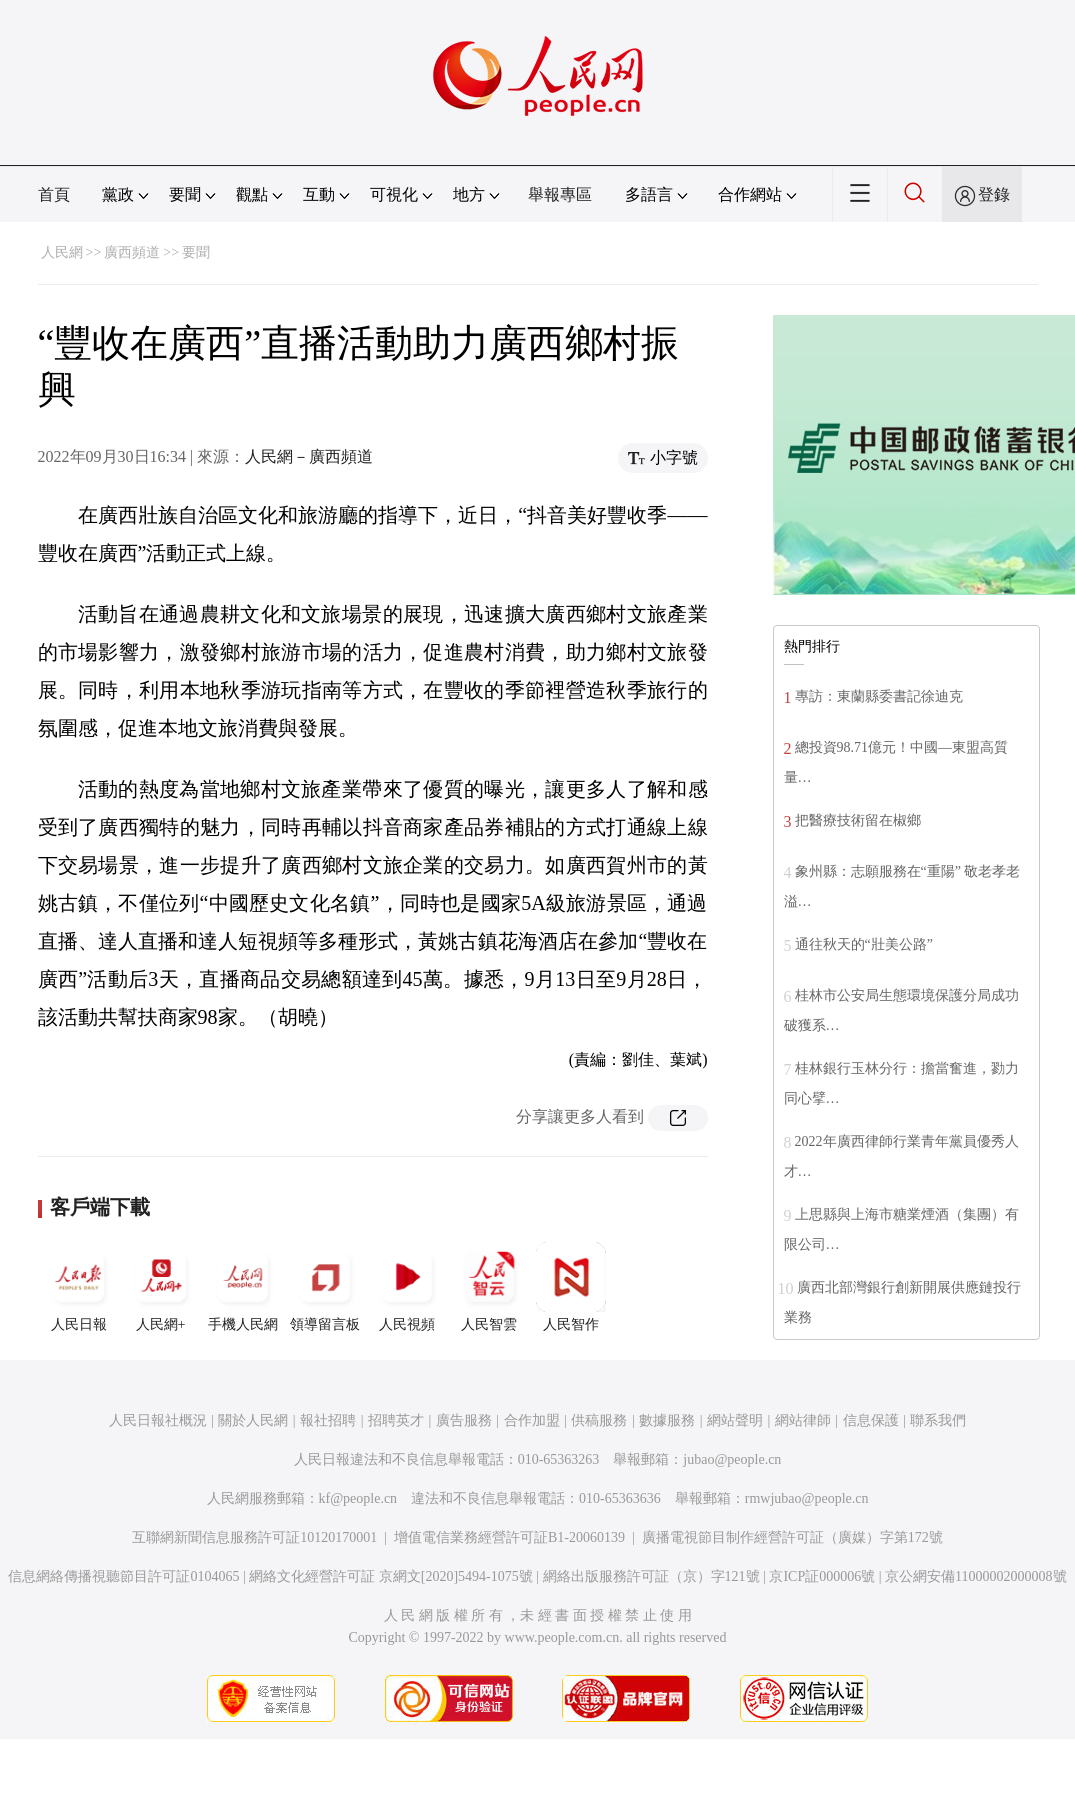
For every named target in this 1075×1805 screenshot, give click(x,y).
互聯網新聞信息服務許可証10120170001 (254, 1537)
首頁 (54, 194)
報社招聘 (328, 1420)
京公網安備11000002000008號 (975, 1576)
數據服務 (667, 1420)
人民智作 (571, 1287)
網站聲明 (735, 1420)
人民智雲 (489, 1287)
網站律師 (803, 1420)
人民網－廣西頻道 (309, 456)
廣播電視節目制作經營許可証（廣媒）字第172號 (792, 1537)
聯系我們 (938, 1420)
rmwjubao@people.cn (807, 1498)
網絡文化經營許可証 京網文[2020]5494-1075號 (391, 1576)
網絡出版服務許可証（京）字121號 (651, 1576)
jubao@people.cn (732, 1459)
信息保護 (871, 1420)
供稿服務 (599, 1420)
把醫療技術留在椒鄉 (858, 820)
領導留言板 (325, 1287)
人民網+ (161, 1287)
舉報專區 (560, 194)
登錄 (994, 194)
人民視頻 (407, 1287)
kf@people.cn (358, 1498)
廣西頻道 (132, 252)
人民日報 (79, 1287)
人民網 (62, 252)
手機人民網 (243, 1287)
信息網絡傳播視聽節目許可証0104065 (123, 1576)
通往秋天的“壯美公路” (864, 944)
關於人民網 (253, 1420)
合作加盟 (532, 1420)
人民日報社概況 (158, 1420)
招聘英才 (396, 1420)
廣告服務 (464, 1420)
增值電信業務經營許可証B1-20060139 (509, 1537)
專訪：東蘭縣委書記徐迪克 (879, 696)
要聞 (196, 252)
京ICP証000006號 (822, 1576)
